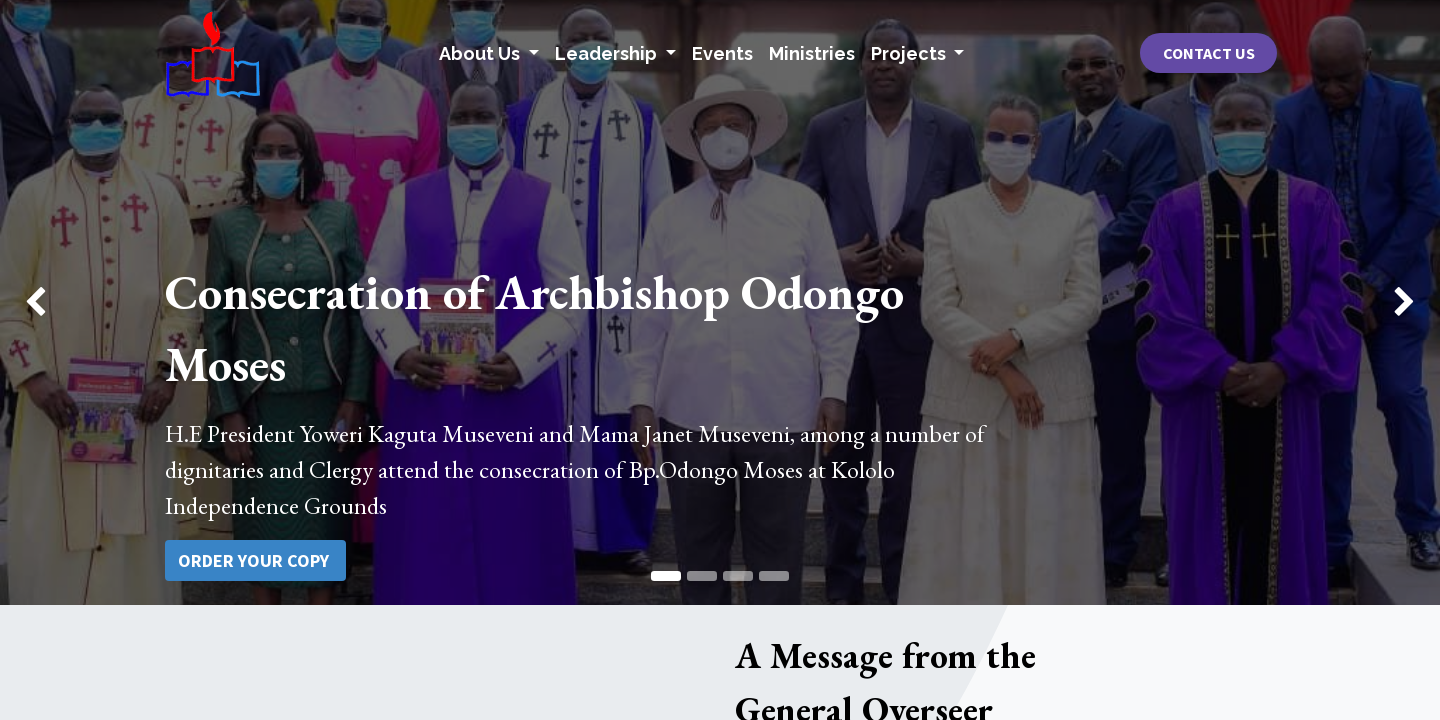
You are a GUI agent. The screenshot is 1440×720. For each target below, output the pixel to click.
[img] (57, 302)
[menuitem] (722, 53)
